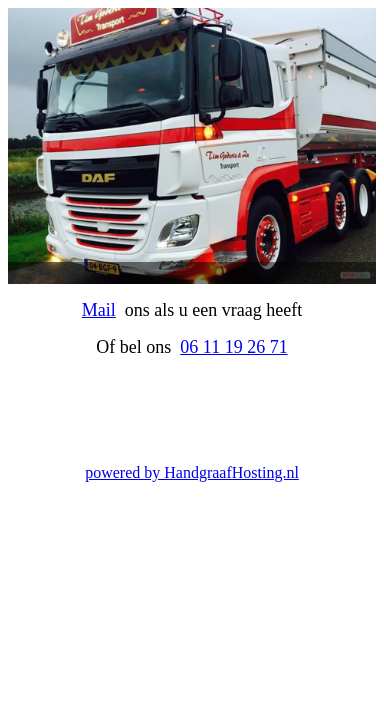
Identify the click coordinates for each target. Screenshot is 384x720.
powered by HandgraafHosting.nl (192, 472)
